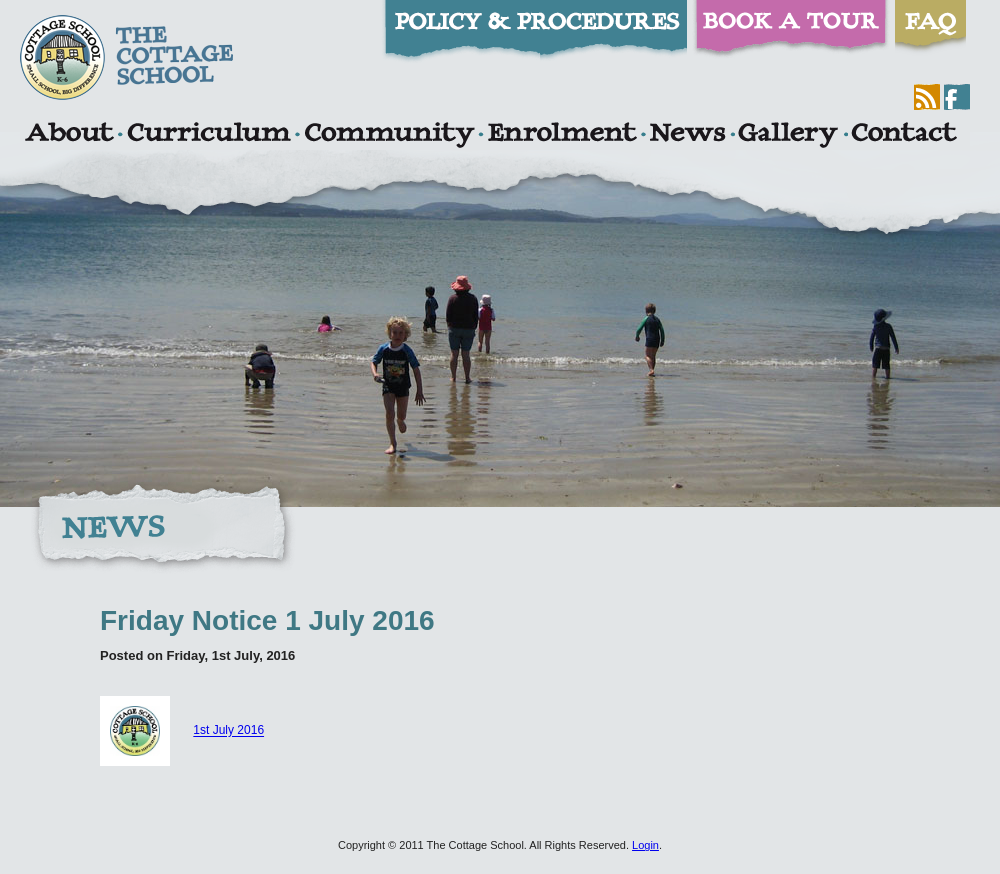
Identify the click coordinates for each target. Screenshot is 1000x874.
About (68, 135)
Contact (904, 135)
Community (389, 135)
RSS (927, 97)
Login (645, 845)
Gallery (788, 135)
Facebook (957, 97)
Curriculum (209, 135)
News (687, 135)
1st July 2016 (228, 731)
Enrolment (561, 135)
